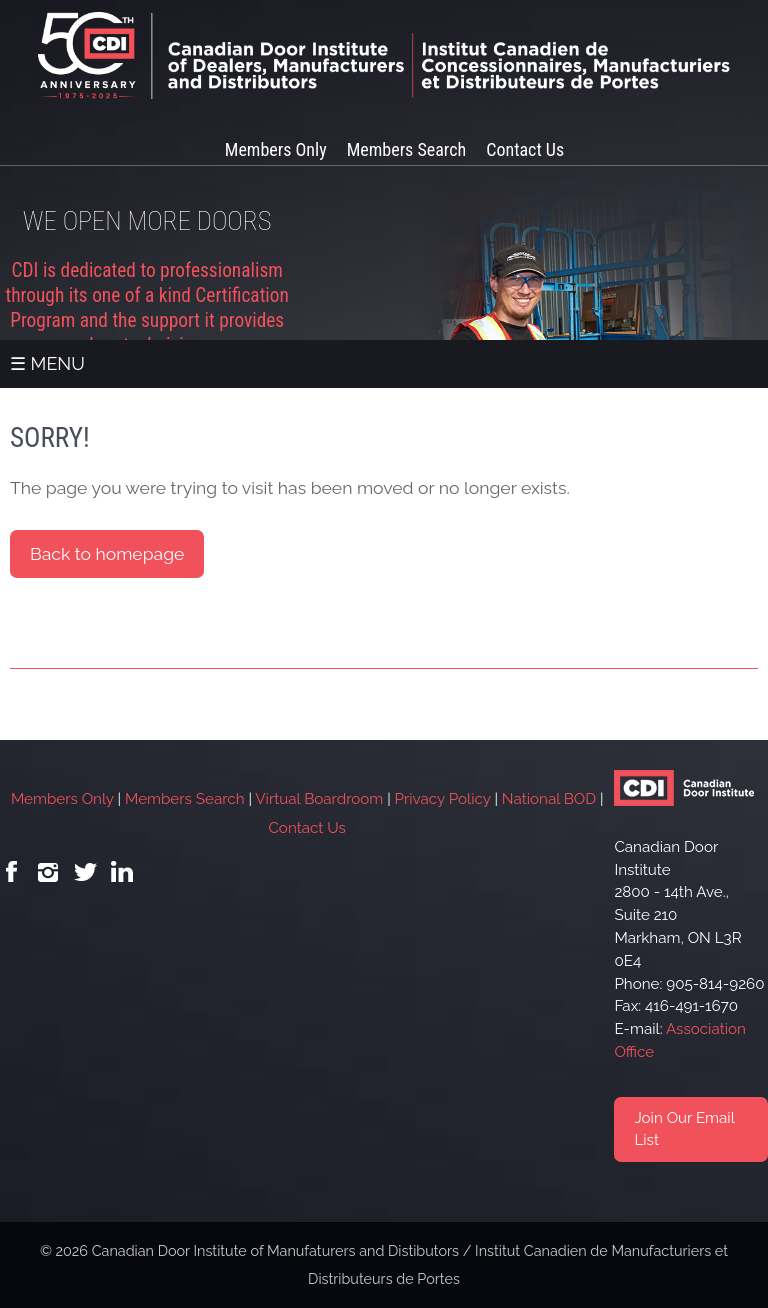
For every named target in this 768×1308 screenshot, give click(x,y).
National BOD (549, 799)
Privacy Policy (443, 799)
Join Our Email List (684, 1129)
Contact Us (525, 149)
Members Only (276, 149)
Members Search (406, 149)
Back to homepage (107, 553)
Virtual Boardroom (319, 799)
